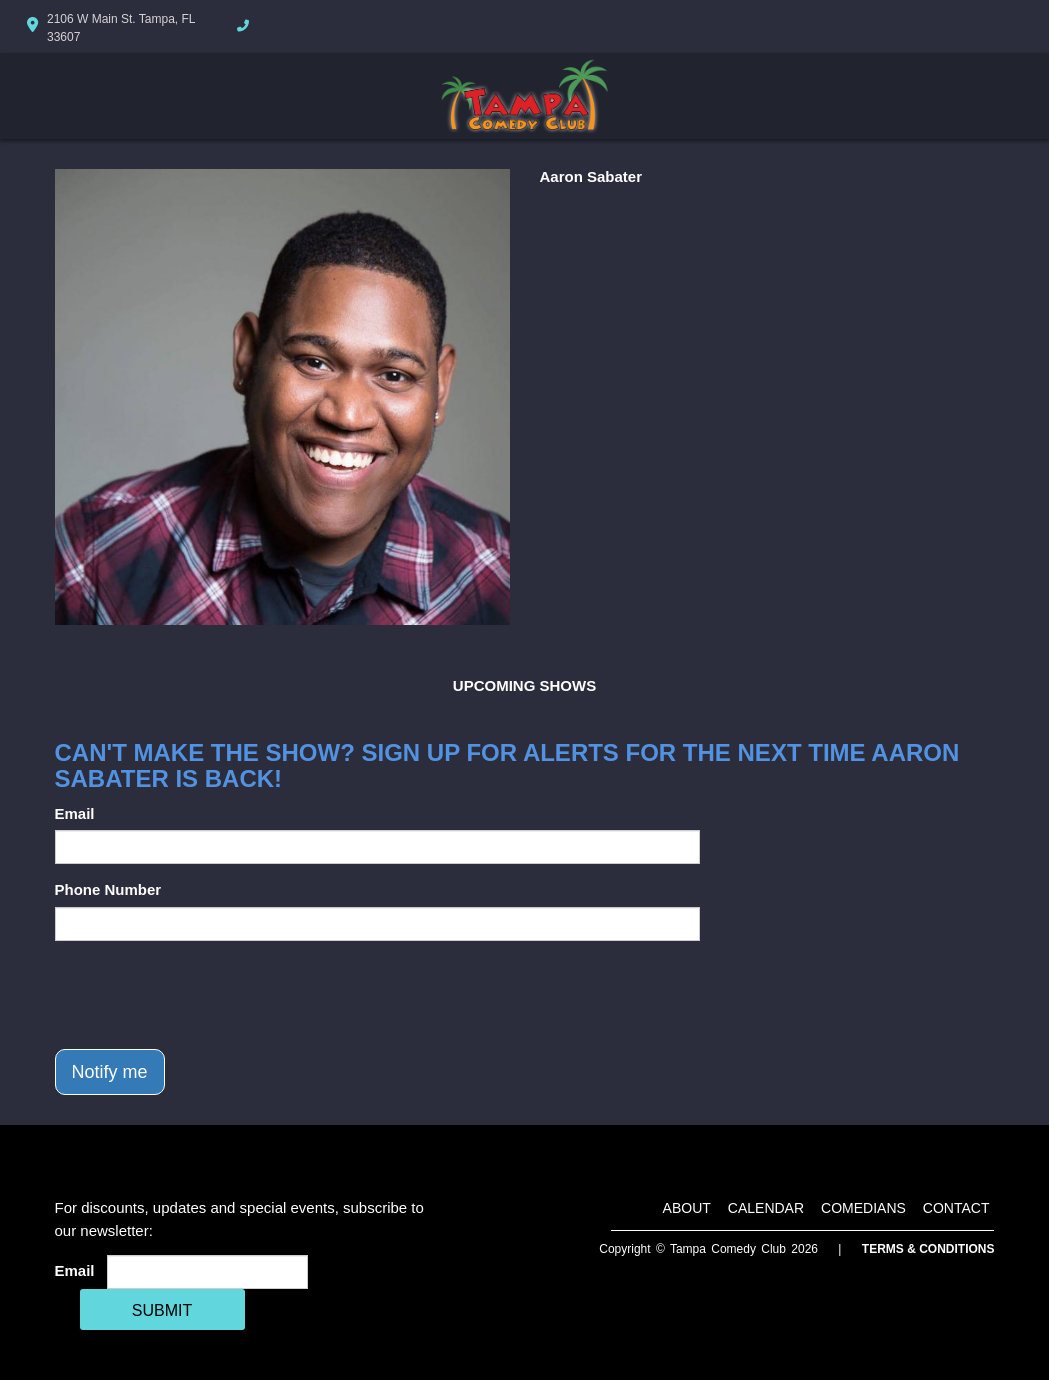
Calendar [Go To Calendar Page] (766, 1208)
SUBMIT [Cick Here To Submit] (162, 1310)
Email (75, 813)
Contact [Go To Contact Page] (956, 1208)
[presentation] (207, 995)
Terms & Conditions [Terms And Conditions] (928, 1249)
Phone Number (108, 889)
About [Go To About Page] (687, 1208)
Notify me (110, 1072)
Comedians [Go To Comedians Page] (863, 1208)
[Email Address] (207, 1272)
